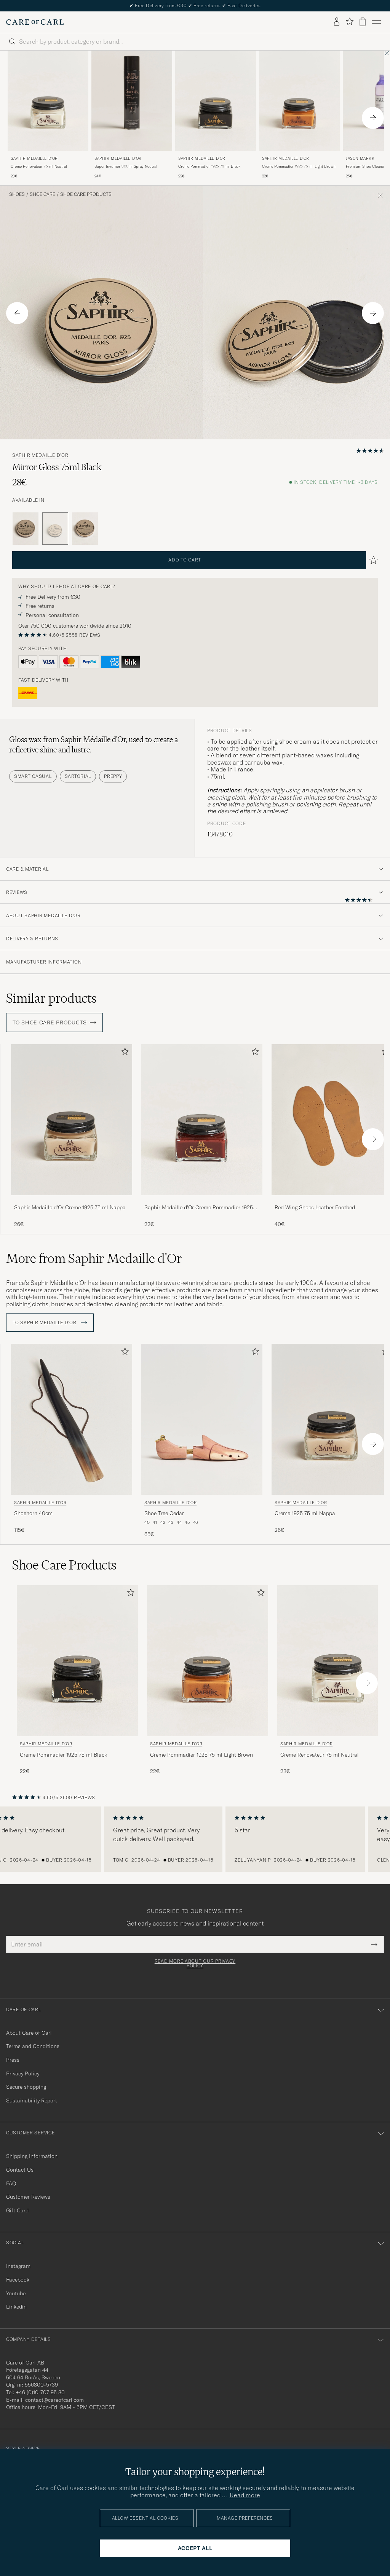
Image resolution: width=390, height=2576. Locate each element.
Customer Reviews (28, 2196)
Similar (51, 998)
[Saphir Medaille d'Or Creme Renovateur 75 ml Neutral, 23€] (48, 115)
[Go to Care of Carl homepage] (35, 22)
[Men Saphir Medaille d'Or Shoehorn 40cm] (71, 1419)
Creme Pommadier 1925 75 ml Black (209, 166)
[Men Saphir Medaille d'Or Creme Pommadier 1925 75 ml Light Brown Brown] (299, 101)
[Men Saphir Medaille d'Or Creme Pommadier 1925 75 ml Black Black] (215, 101)
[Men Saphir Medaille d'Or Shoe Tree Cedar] (201, 1419)
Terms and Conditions (32, 2046)
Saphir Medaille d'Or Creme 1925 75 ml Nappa (70, 1207)
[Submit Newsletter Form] (374, 1944)
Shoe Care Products (86, 194)
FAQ (11, 2183)
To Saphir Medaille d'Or (50, 1322)
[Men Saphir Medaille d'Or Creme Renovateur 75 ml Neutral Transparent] (48, 101)
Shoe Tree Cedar (164, 1513)
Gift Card (17, 2210)
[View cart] (362, 21)
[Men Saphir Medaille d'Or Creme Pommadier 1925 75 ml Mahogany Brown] (201, 1119)
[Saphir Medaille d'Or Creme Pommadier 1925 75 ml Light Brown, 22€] (299, 115)
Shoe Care (42, 194)
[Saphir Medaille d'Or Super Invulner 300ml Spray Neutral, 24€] (132, 115)
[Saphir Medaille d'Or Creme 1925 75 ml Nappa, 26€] (71, 1136)
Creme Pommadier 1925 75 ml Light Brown (299, 166)
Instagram (18, 2266)
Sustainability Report (31, 2100)
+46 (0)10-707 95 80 (40, 2392)
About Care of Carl (29, 2032)
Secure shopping (26, 2086)
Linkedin (16, 2306)
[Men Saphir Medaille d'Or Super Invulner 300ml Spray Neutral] (131, 101)
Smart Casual (33, 776)
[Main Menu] (376, 22)
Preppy (113, 776)
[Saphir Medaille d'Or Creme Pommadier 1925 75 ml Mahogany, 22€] (202, 1136)
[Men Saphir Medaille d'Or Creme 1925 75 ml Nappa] (71, 1119)
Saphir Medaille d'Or (34, 158)
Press (12, 2059)
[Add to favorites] (123, 1053)
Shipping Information (32, 2156)
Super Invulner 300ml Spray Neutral (125, 166)
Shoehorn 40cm (33, 1513)
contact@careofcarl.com (54, 2399)
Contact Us (20, 2169)
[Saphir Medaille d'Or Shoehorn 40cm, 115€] (71, 1441)
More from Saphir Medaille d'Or (94, 1258)
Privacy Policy (22, 2073)
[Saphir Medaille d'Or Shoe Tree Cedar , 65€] (202, 1441)
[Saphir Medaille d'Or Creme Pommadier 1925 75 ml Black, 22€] (215, 115)
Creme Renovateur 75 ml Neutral (39, 166)
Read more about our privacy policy (195, 1963)
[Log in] (336, 22)
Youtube (16, 2293)
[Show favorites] (349, 21)
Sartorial (78, 776)
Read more (245, 2495)
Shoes (17, 194)
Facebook (17, 2279)
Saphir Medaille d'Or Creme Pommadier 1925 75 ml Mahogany (198, 1208)
